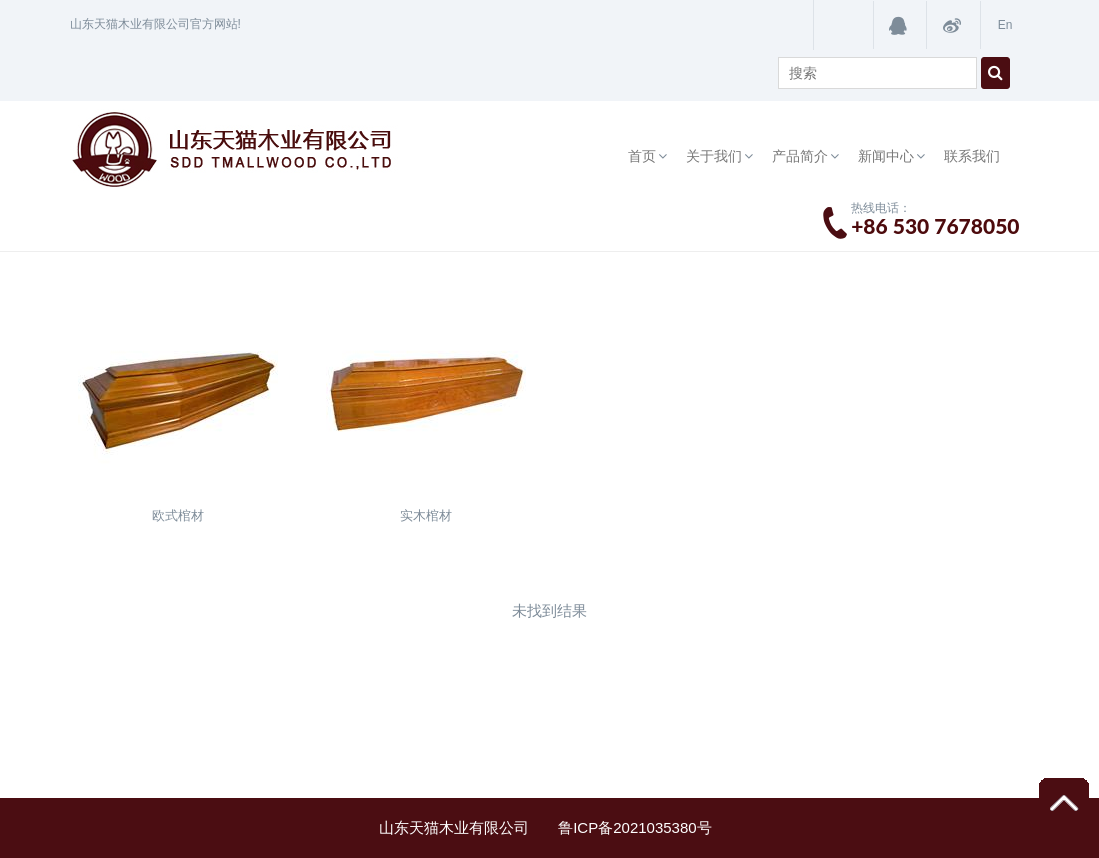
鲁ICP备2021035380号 (639, 827)
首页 (642, 156)
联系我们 (972, 156)
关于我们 (714, 156)
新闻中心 (886, 156)
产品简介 (800, 156)
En (1005, 25)
